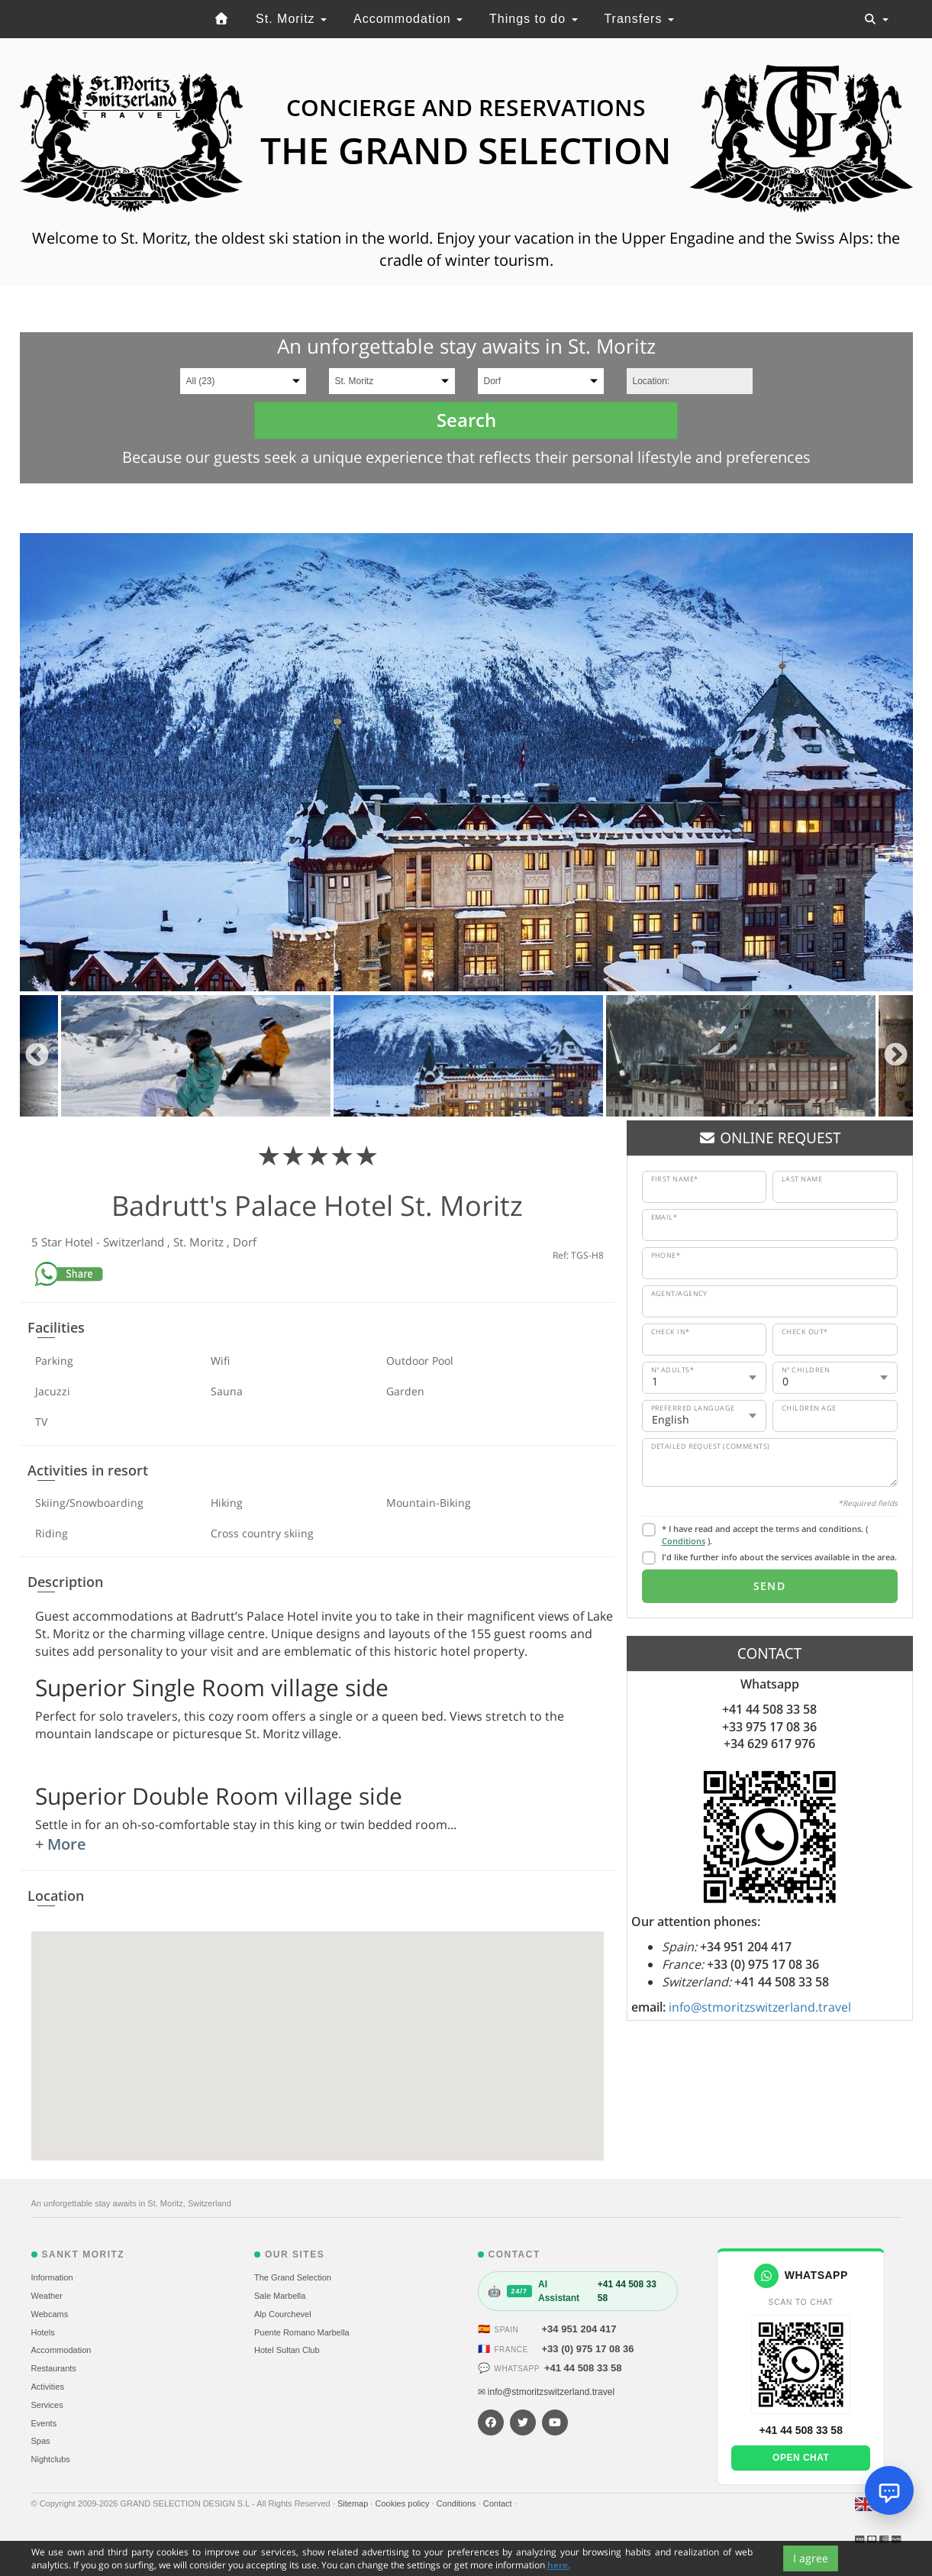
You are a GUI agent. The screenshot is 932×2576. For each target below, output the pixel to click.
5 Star (48, 1241)
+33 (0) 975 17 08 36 (588, 2349)
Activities (47, 2386)
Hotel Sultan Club (287, 2350)
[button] (317, 2032)
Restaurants (53, 2368)
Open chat (800, 2457)
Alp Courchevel (282, 2314)
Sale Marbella (279, 2295)
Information (52, 2277)
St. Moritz (291, 18)
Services (47, 2405)
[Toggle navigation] (876, 19)
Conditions (683, 1541)
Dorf (244, 1241)
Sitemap (353, 2503)
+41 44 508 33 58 (583, 2368)
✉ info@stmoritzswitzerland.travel (546, 2392)
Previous (37, 1056)
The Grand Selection (292, 2277)
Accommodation (408, 18)
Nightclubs (50, 2459)
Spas (40, 2440)
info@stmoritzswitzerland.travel (760, 2007)
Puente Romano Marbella (302, 2332)
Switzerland (135, 1241)
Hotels (43, 2332)
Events (44, 2423)
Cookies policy (403, 2503)
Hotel (80, 1241)
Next (896, 1056)
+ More (60, 1844)
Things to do (533, 18)
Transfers (638, 18)
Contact (498, 2503)
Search (466, 419)
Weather (47, 2295)
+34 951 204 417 (579, 2329)
